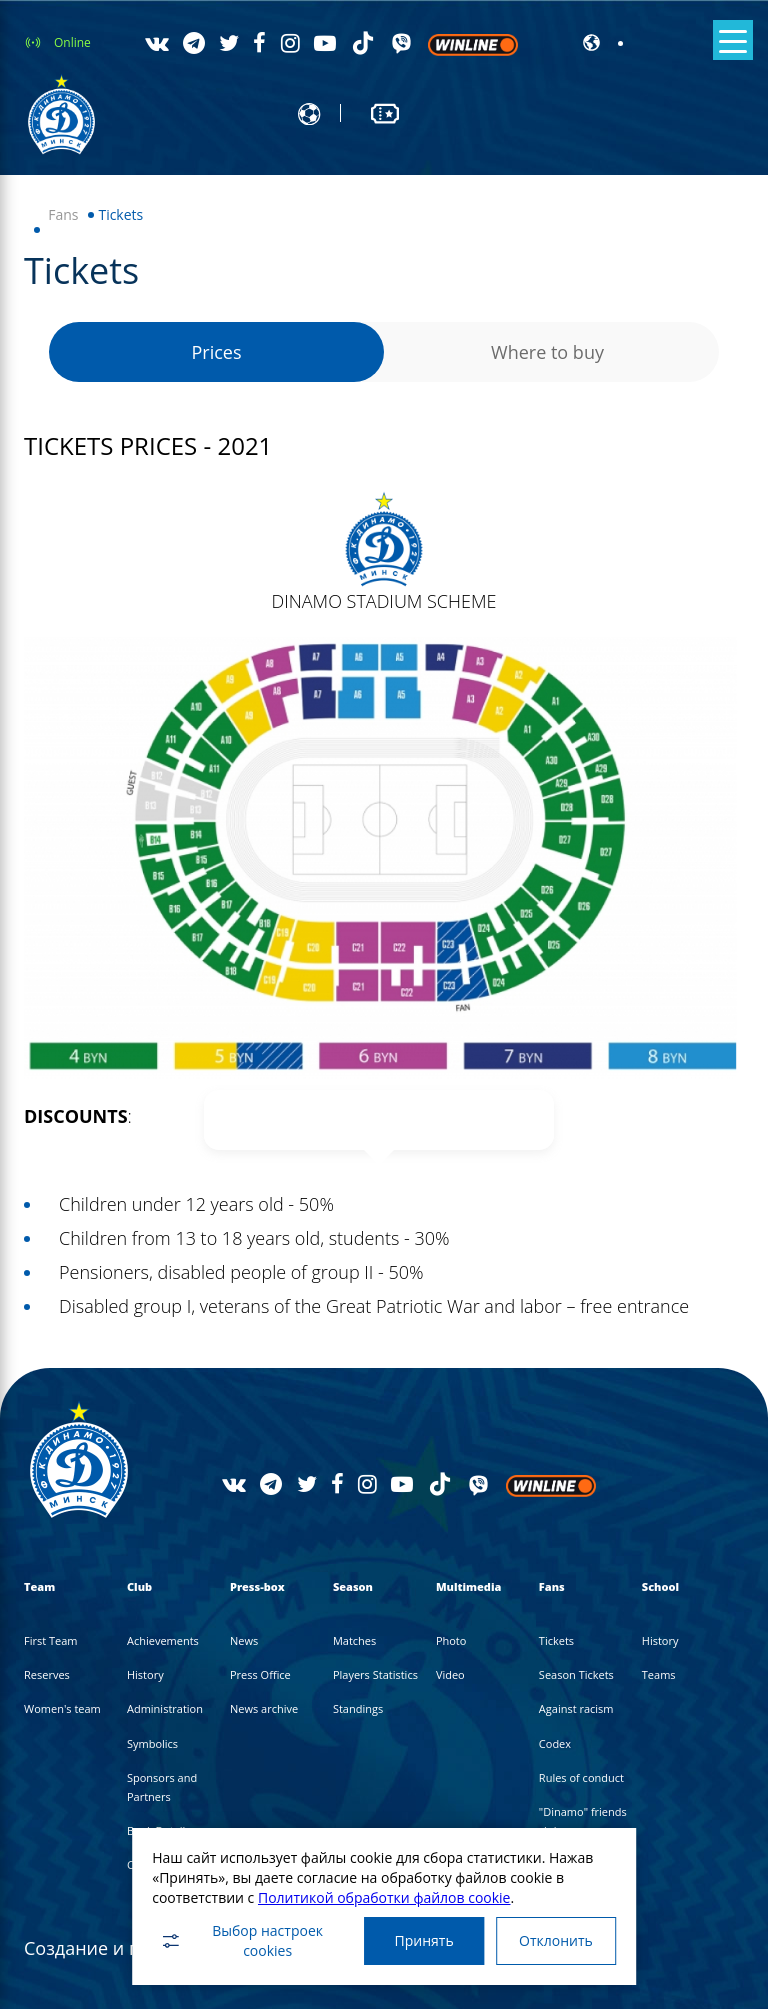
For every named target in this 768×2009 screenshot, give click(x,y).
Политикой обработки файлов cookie (384, 1896)
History (145, 1674)
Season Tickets (576, 1674)
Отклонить (556, 1940)
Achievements (163, 1640)
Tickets (556, 1640)
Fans (63, 214)
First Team (51, 1640)
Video (450, 1674)
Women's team (62, 1708)
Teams (659, 1674)
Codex (555, 1743)
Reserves (47, 1674)
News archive (264, 1708)
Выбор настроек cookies (241, 1940)
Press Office (260, 1674)
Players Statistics (375, 1674)
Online (72, 42)
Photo (451, 1640)
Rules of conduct (581, 1777)
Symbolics (152, 1743)
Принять (423, 1940)
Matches (354, 1640)
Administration (165, 1708)
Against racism (576, 1708)
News (244, 1640)
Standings (358, 1708)
